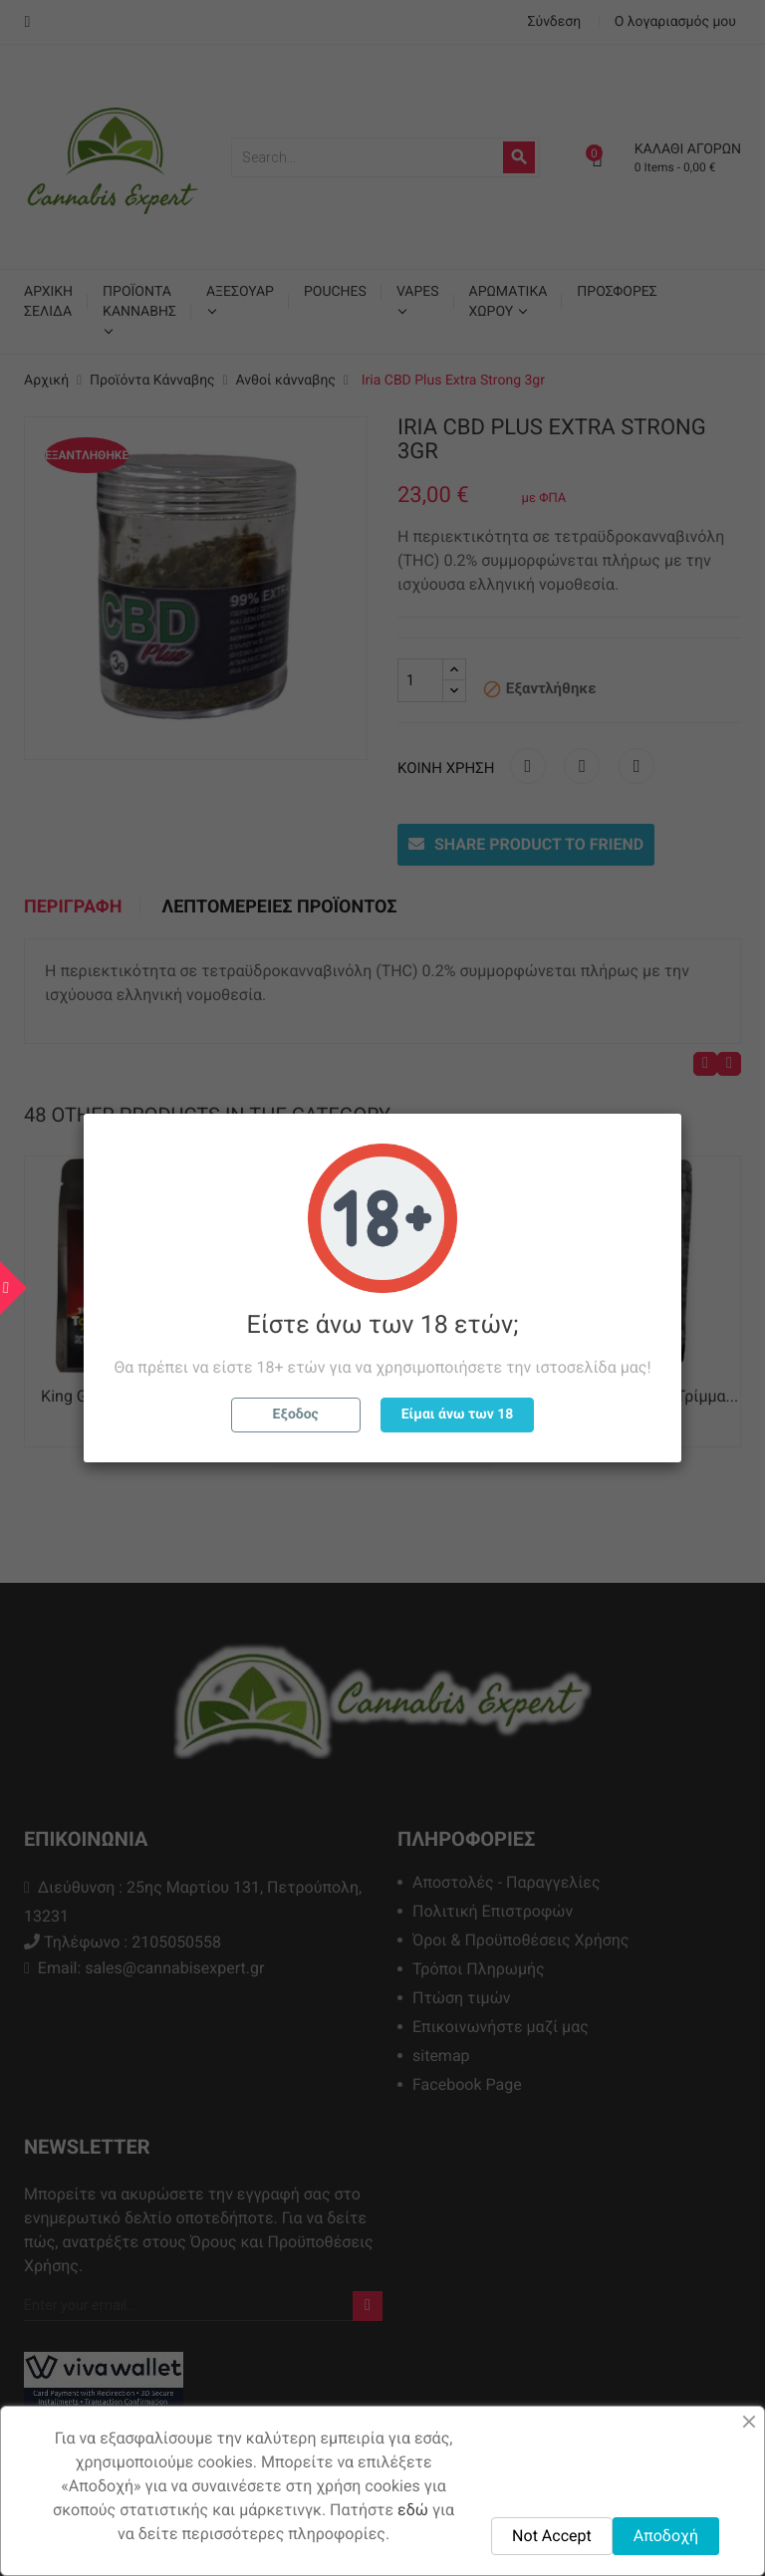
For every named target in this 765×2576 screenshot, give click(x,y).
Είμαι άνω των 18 (457, 1414)
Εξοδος (296, 1414)
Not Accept (552, 2535)
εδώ (412, 2509)
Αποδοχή (666, 2535)
